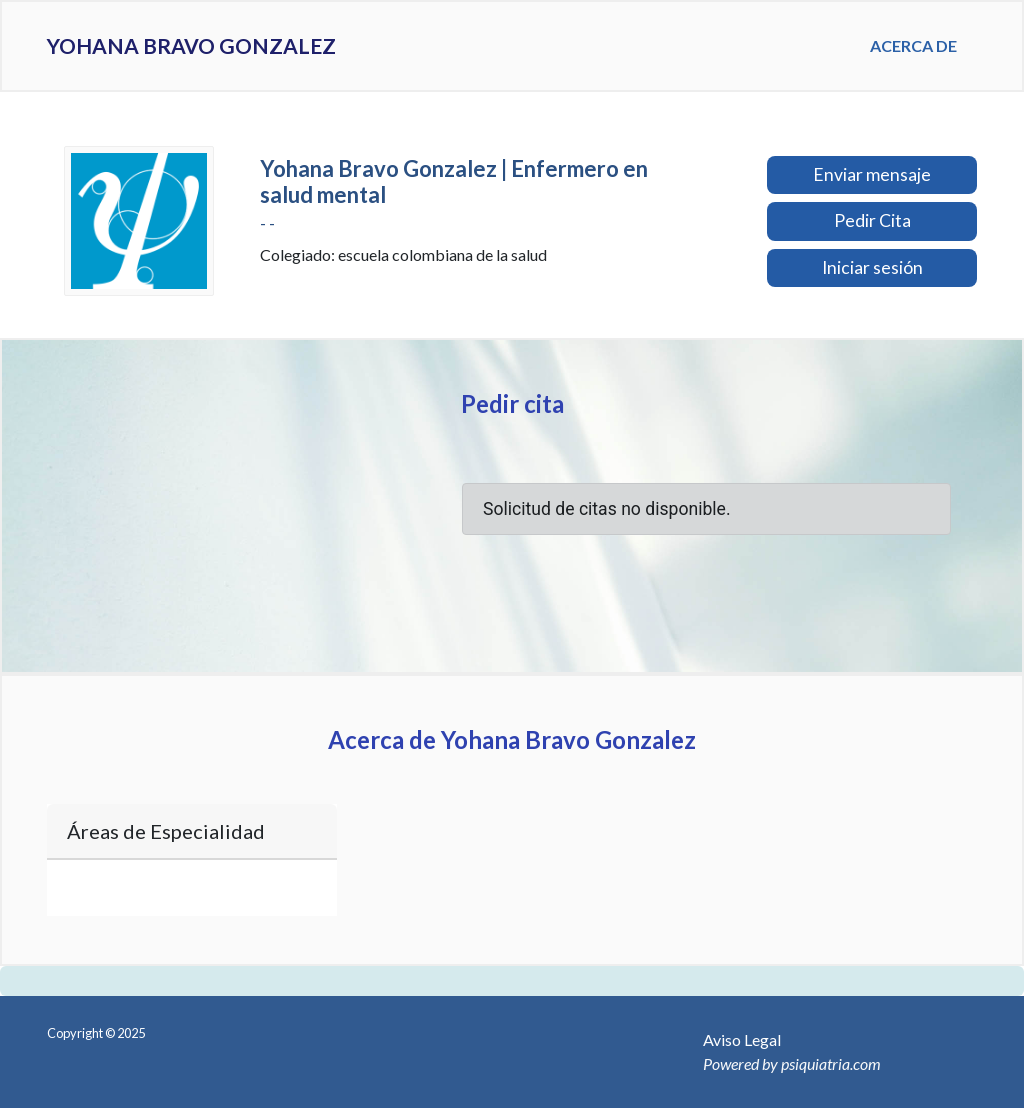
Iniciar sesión (872, 267)
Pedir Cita (872, 220)
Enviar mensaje (872, 174)
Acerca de (913, 45)
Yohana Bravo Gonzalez (235, 46)
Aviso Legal (742, 1039)
